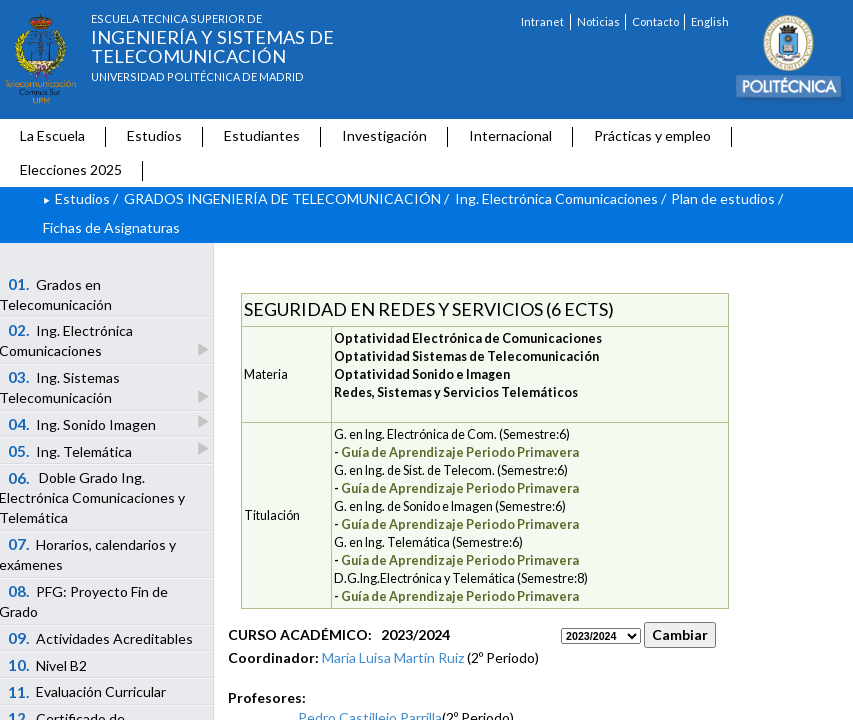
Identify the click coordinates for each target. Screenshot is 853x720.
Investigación (384, 135)
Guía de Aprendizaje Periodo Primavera (460, 452)
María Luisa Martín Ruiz (393, 657)
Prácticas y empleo (652, 135)
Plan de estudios (723, 198)
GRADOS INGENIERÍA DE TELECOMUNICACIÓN (282, 198)
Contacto (655, 21)
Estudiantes (262, 135)
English (710, 21)
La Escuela (52, 135)
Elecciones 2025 (71, 169)
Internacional (510, 135)
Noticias (598, 21)
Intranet (542, 21)
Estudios (154, 135)
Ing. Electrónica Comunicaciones (556, 198)
